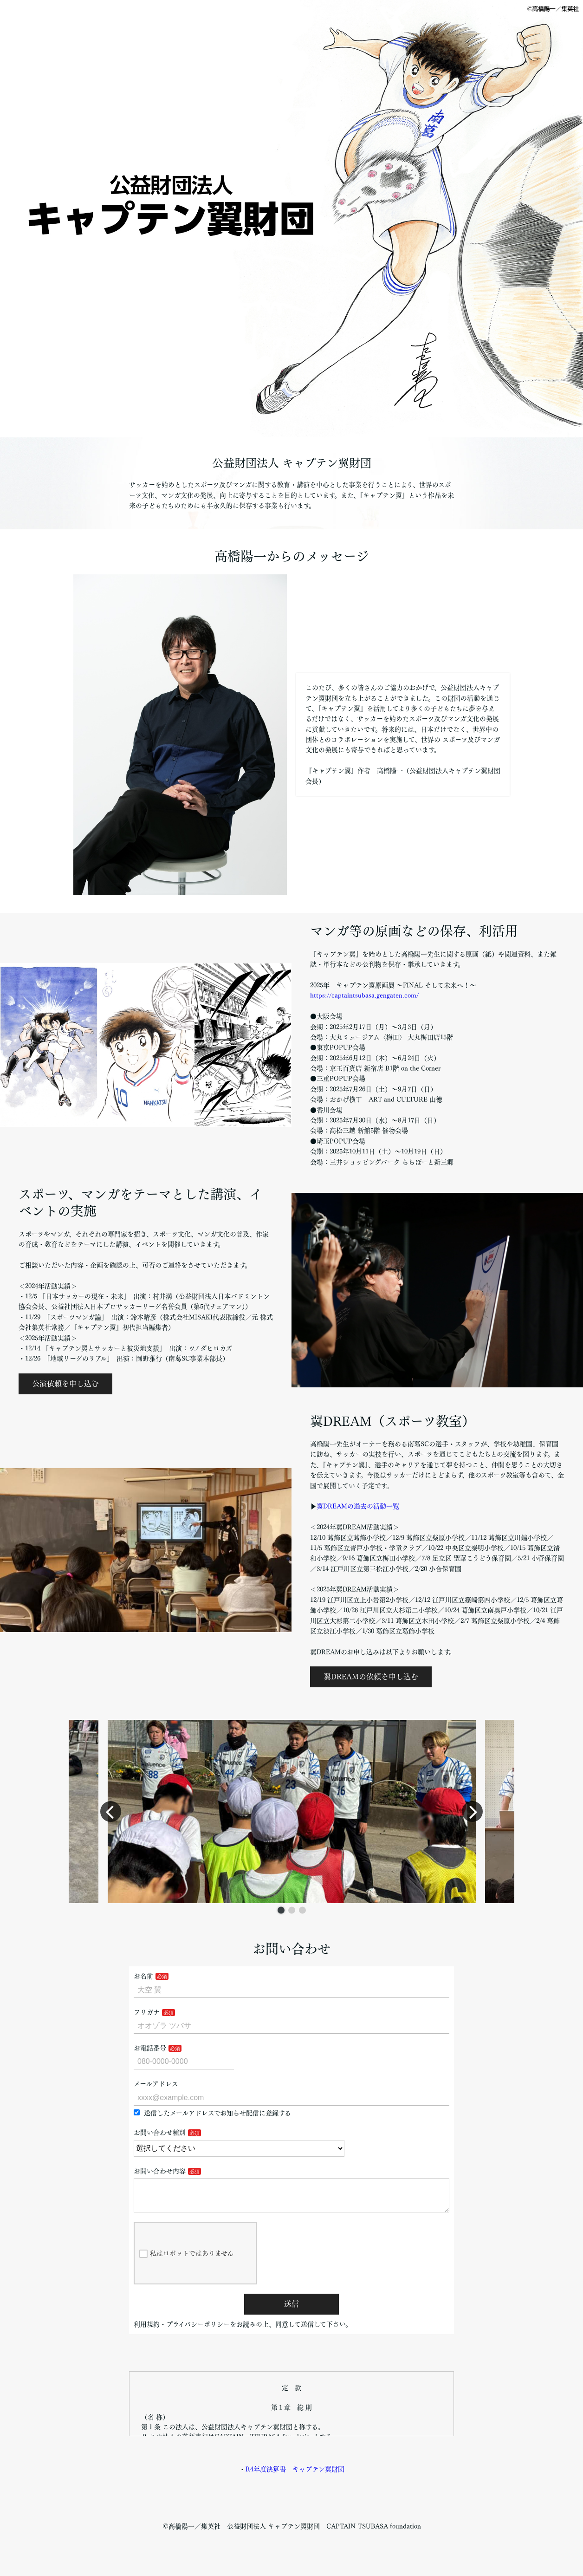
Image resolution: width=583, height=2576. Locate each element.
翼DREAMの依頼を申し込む (371, 1676)
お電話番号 (150, 2048)
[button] (281, 1909)
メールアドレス (156, 2084)
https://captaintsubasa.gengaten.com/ (364, 995)
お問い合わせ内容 (160, 2171)
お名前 (143, 1976)
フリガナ (147, 2012)
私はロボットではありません (186, 2261)
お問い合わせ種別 (160, 2132)
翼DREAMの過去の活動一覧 (358, 1506)
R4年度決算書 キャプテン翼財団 (295, 2476)
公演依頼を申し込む (65, 1383)
